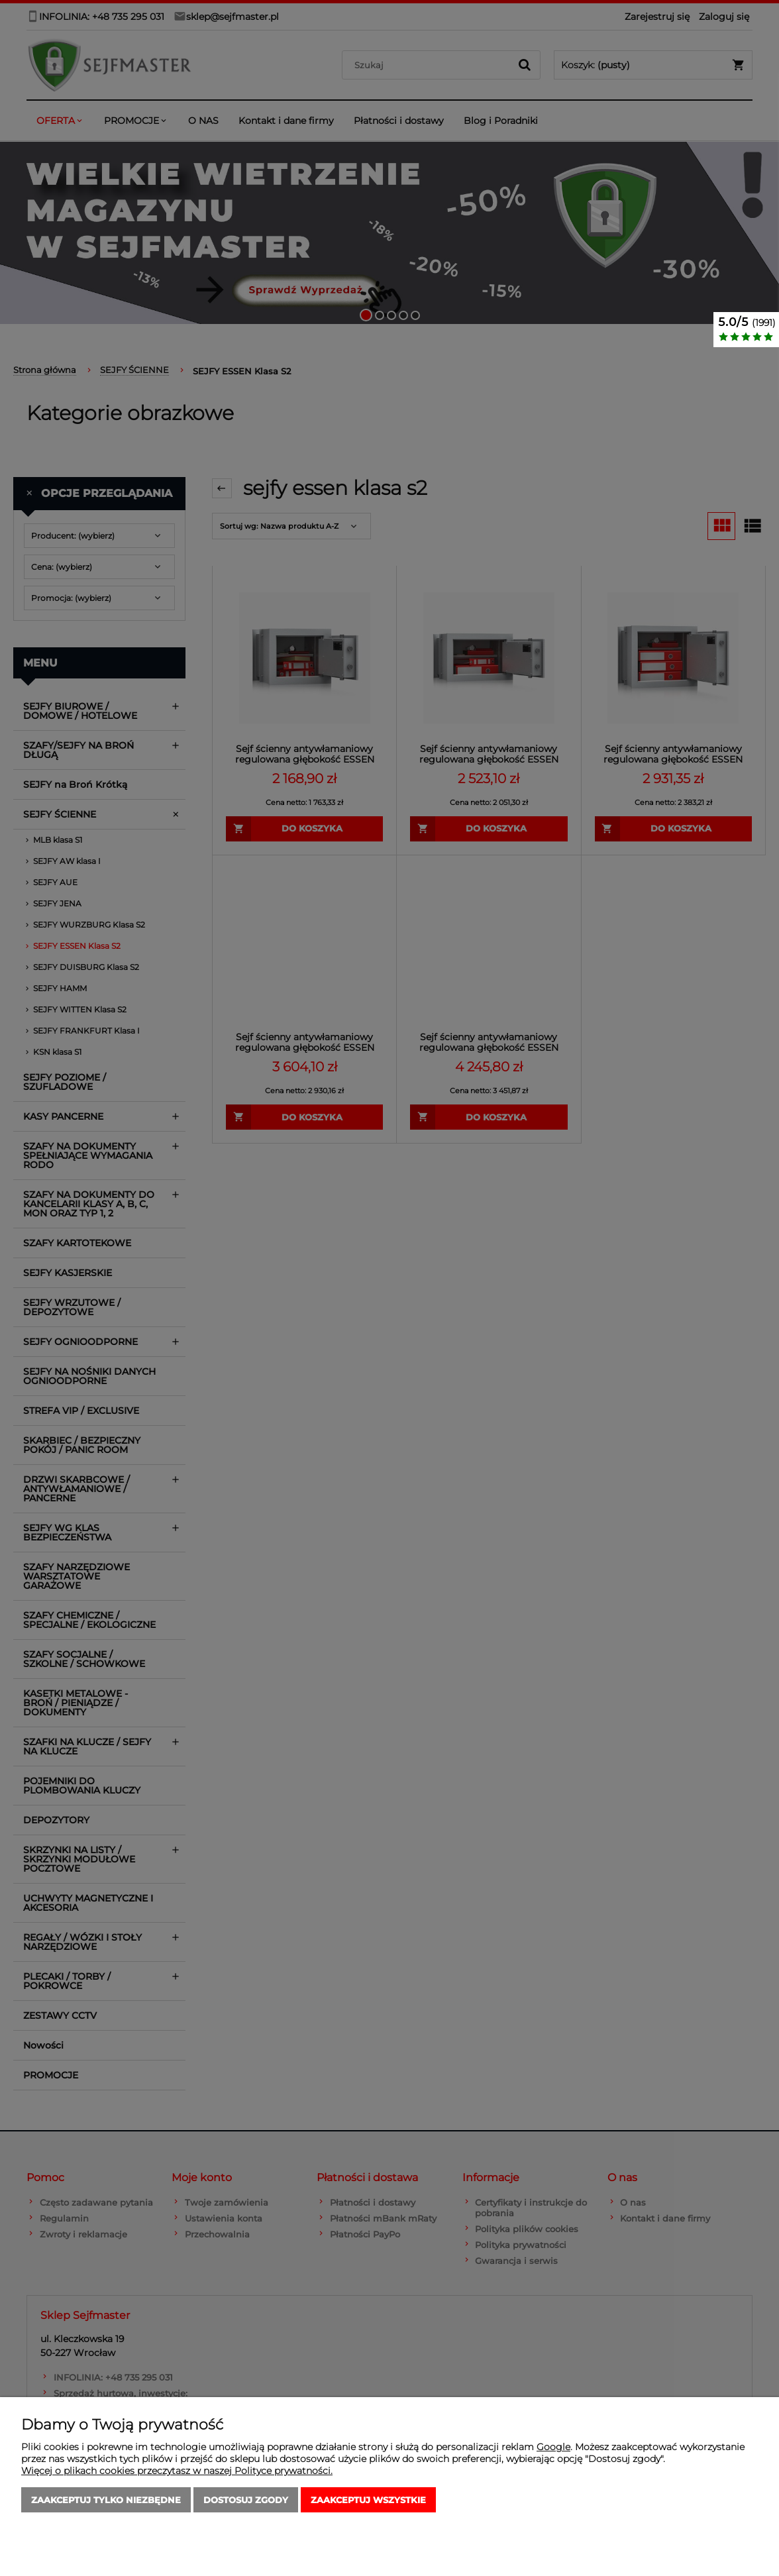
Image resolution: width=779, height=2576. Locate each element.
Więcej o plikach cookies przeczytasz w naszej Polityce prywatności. (177, 2471)
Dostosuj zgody (245, 2500)
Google (553, 2447)
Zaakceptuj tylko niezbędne (106, 2500)
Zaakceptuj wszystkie (368, 2500)
